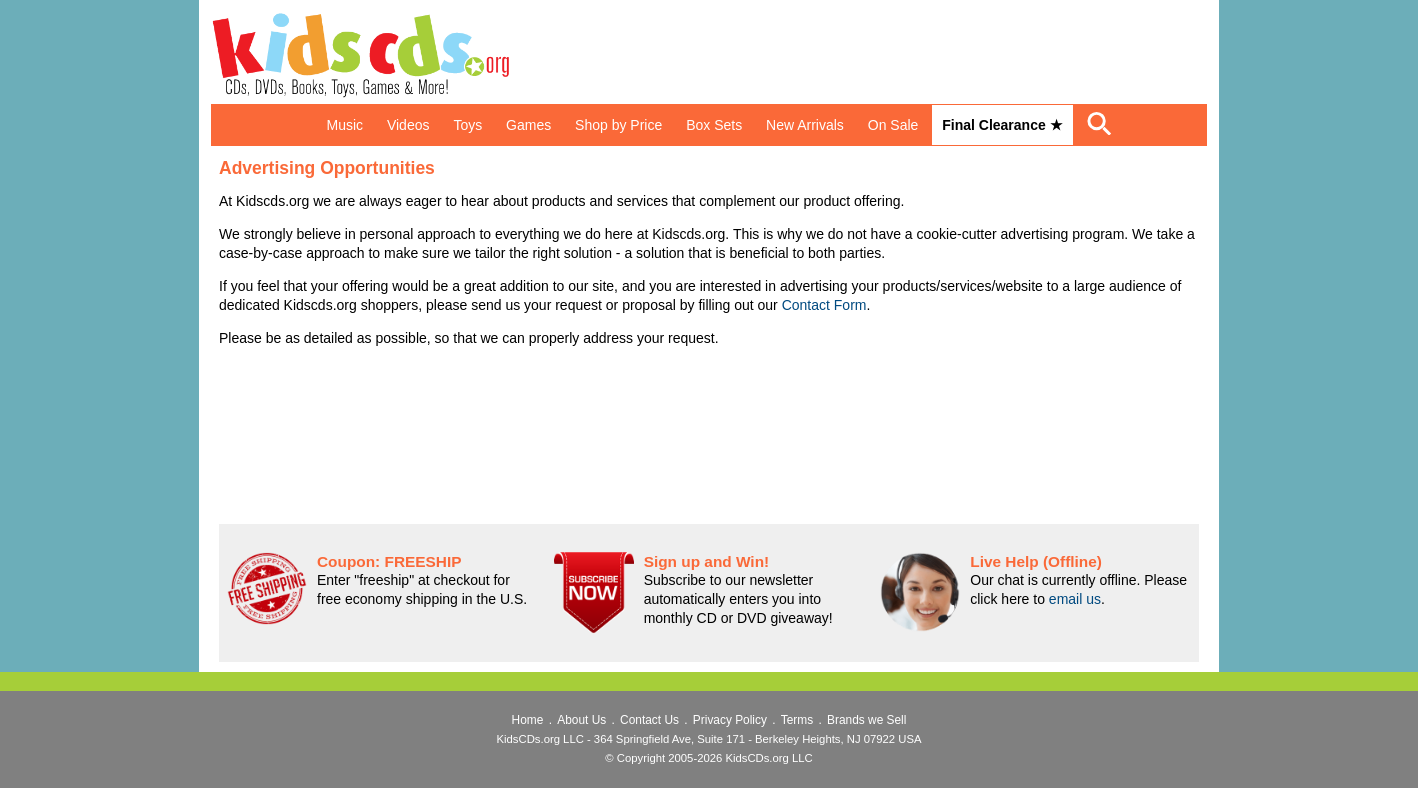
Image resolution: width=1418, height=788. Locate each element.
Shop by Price (618, 125)
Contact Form (824, 305)
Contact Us (649, 720)
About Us (581, 720)
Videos (408, 125)
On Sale (893, 125)
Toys (467, 125)
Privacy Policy (730, 720)
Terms (797, 720)
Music (344, 125)
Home (528, 720)
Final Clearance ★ (1002, 125)
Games (528, 125)
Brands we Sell (866, 720)
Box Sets (714, 125)
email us (1075, 599)
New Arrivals (805, 125)
